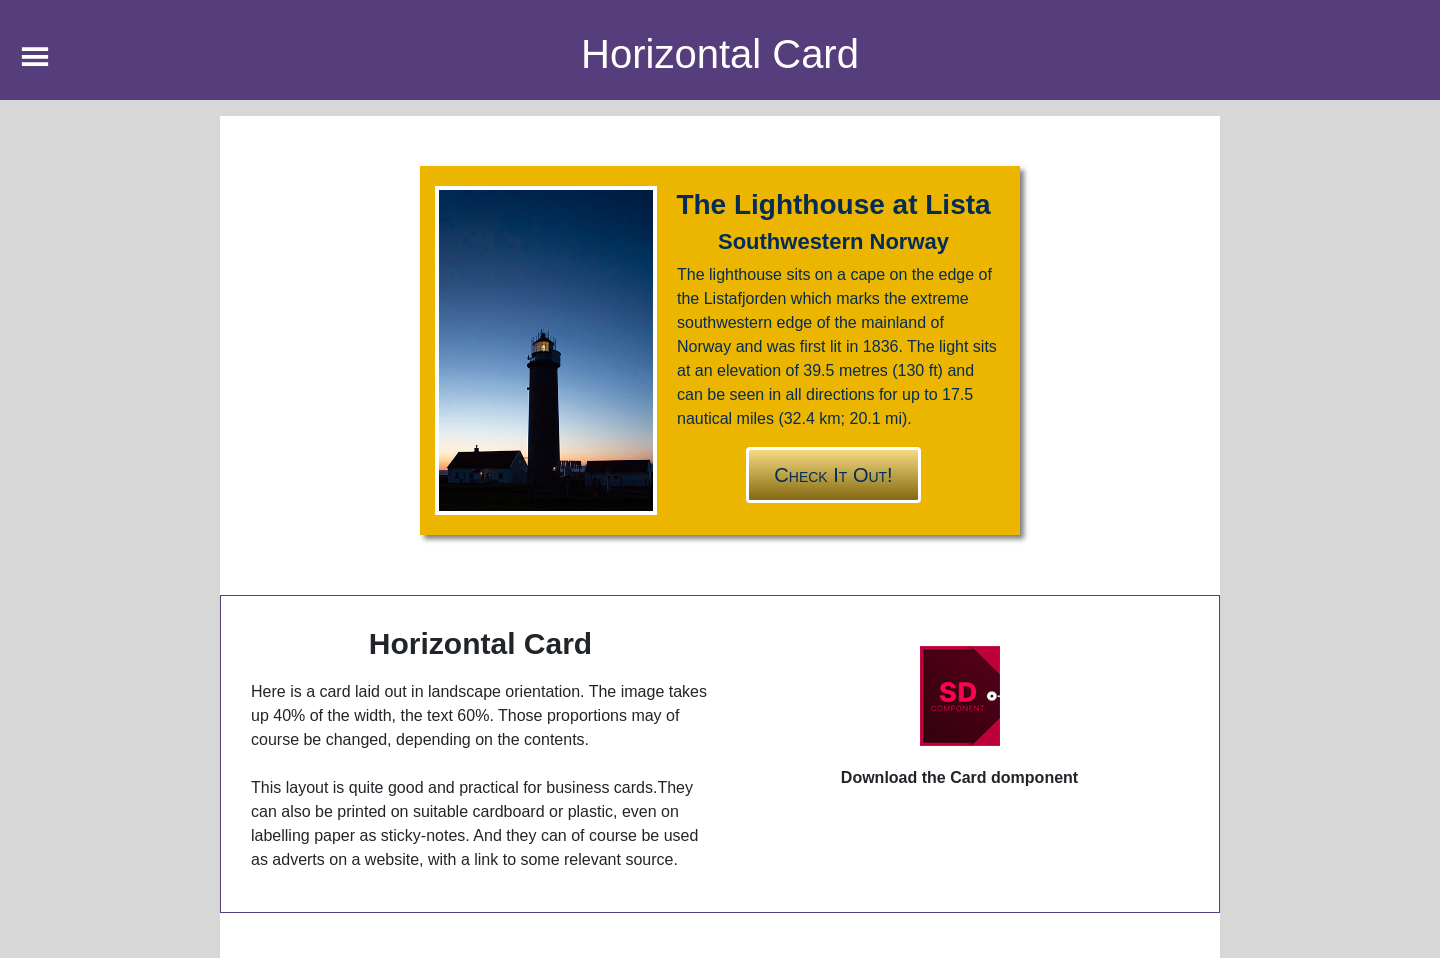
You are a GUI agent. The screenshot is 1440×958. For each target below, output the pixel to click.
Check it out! (833, 475)
